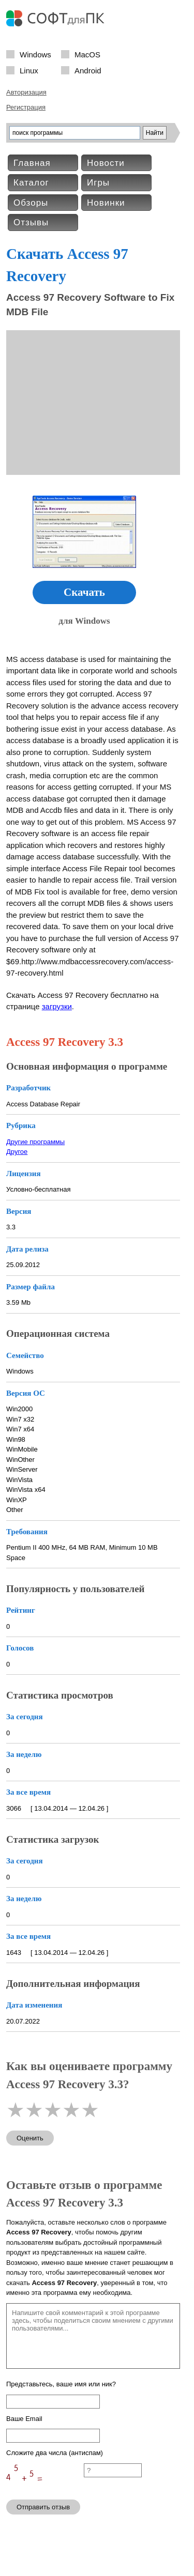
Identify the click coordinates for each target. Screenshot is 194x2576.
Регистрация (26, 107)
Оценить (30, 2138)
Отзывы (31, 222)
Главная (32, 163)
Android (87, 70)
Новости (106, 163)
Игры (98, 183)
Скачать (84, 592)
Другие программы (35, 1142)
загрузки (57, 1006)
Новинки (106, 203)
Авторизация (26, 92)
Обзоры (30, 203)
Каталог (31, 183)
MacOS (87, 54)
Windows (35, 54)
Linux (29, 70)
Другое (16, 1151)
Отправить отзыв (43, 2507)
